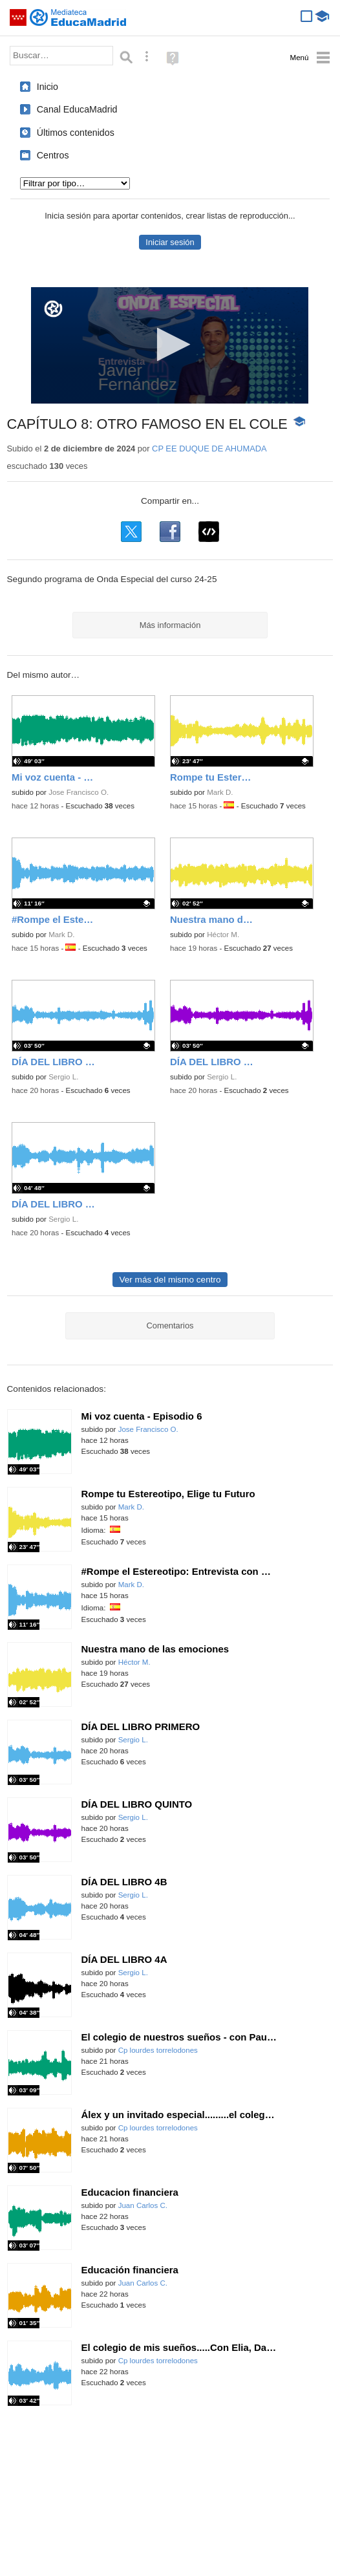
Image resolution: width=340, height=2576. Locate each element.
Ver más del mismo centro (169, 1279)
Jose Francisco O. (78, 792)
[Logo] (53, 309)
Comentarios (169, 1325)
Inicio (47, 86)
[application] (169, 345)
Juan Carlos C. (142, 2205)
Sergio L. (63, 1077)
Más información (170, 625)
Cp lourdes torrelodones (158, 2050)
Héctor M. (223, 934)
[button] (170, 344)
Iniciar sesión (169, 242)
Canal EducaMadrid (77, 109)
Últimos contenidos (75, 132)
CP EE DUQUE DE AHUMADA (209, 448)
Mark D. (220, 792)
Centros (53, 155)
